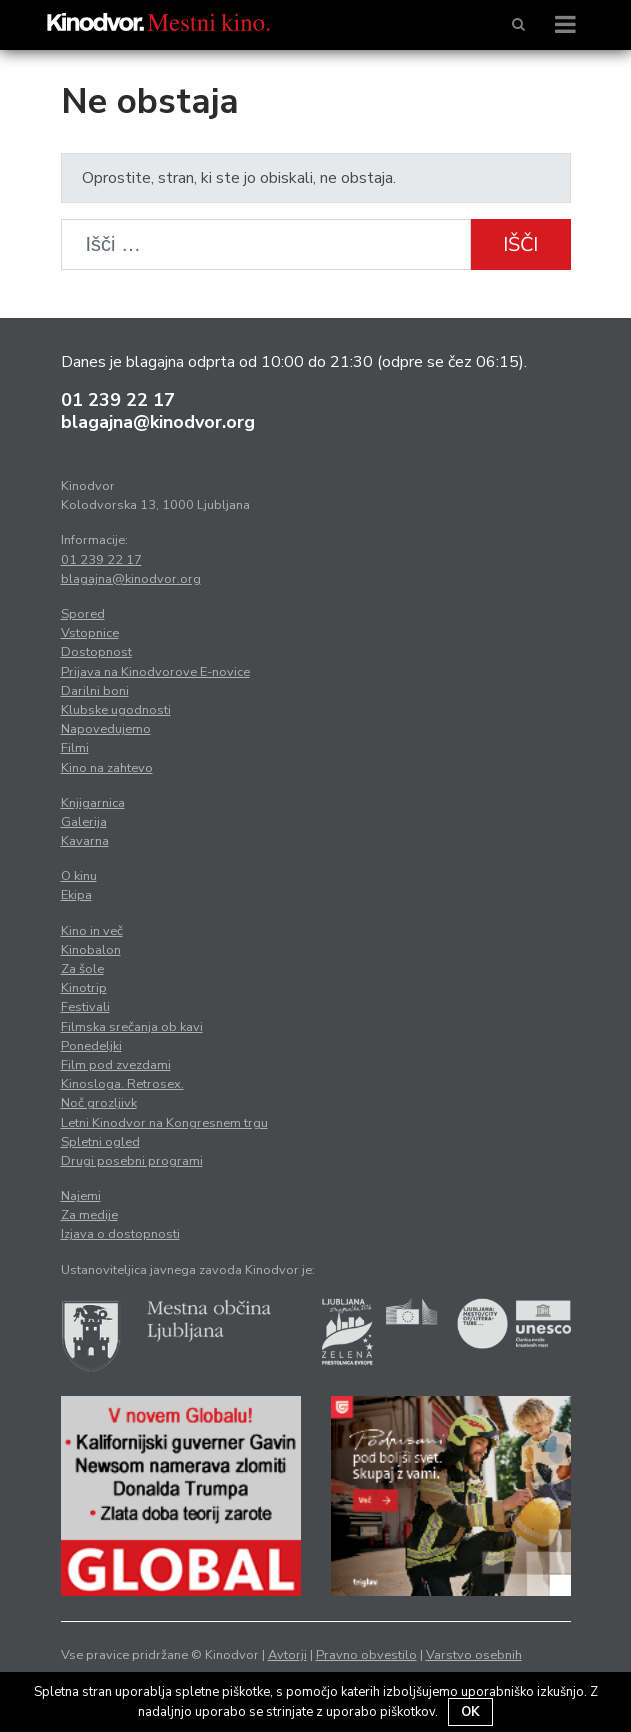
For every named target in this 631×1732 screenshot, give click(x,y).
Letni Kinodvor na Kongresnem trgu (164, 1123)
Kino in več (92, 931)
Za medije (89, 1215)
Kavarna (85, 841)
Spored (83, 614)
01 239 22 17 (118, 400)
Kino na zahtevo (107, 768)
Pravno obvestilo (366, 1655)
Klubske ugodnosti (116, 710)
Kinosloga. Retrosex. (122, 1084)
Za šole (82, 969)
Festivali (85, 1007)
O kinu (79, 876)
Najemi (81, 1196)
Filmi (75, 748)
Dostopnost (96, 652)
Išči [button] (520, 244)
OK (470, 1712)
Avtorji (287, 1655)
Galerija (84, 822)
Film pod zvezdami (116, 1065)
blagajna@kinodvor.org (158, 422)
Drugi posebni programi (132, 1161)
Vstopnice (90, 633)
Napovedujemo (106, 729)
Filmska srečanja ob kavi (132, 1027)
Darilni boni (95, 691)
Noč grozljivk (99, 1103)
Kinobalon (91, 950)
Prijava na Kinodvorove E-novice (155, 672)
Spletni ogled (100, 1142)
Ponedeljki (91, 1046)
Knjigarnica (93, 803)
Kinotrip (84, 988)
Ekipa (76, 895)
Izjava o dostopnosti (120, 1234)
